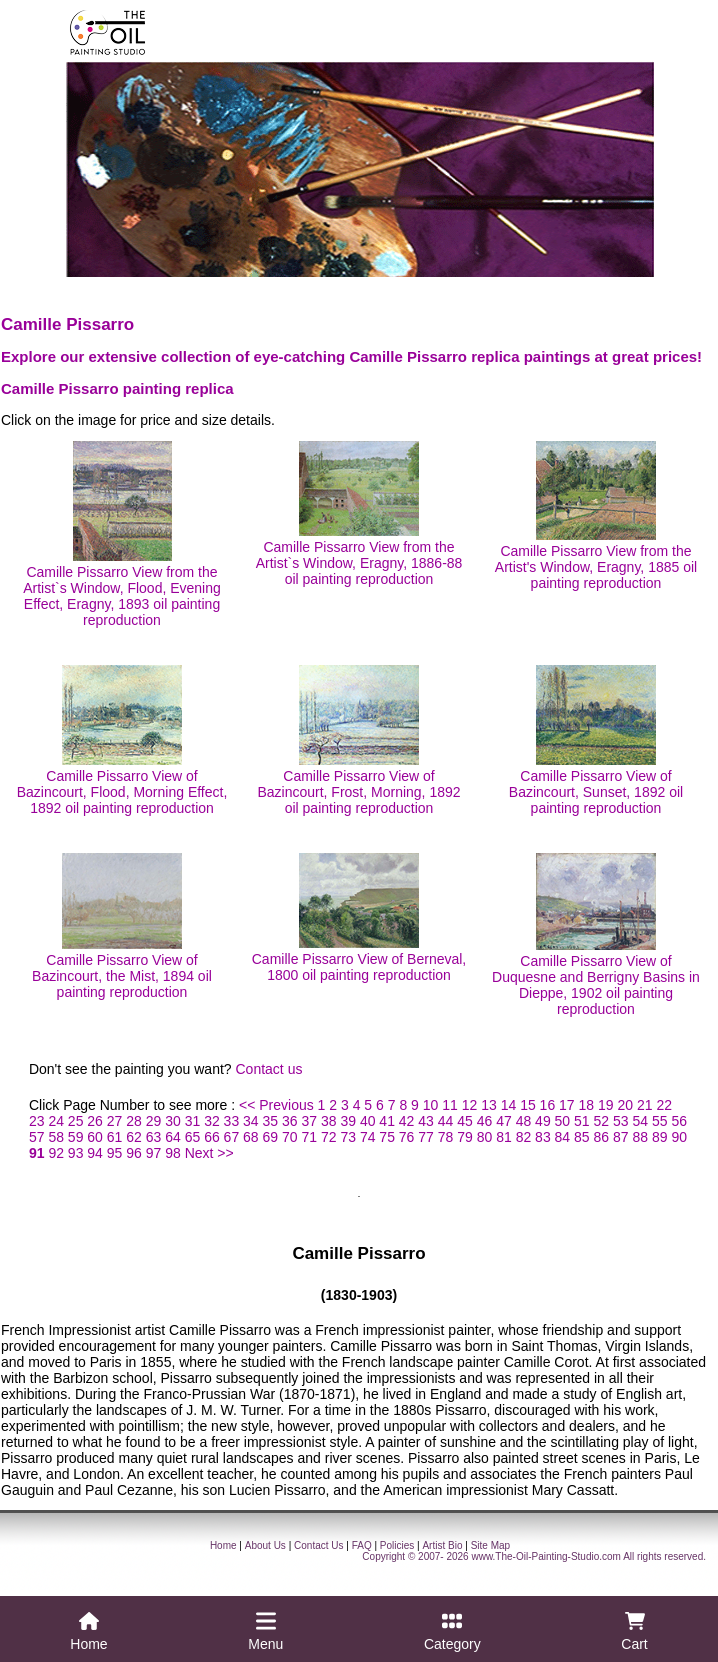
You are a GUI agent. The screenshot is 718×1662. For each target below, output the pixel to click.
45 (465, 1121)
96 (134, 1153)
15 (528, 1105)
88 (640, 1137)
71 (309, 1137)
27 (115, 1121)
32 (212, 1121)
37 (309, 1121)
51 (582, 1121)
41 (387, 1121)
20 (625, 1105)
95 (115, 1153)
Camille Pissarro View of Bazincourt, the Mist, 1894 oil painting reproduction (122, 926)
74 (368, 1137)
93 (76, 1153)
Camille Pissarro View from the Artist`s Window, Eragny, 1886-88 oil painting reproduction (359, 514)
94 (95, 1153)
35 (271, 1121)
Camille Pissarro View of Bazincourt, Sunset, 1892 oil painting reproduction (596, 740)
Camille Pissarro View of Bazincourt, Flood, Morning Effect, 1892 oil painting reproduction (122, 740)
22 (664, 1105)
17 (567, 1105)
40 (368, 1121)
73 (348, 1137)
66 (212, 1137)
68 (251, 1137)
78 (446, 1137)
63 (154, 1137)
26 (95, 1121)
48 (524, 1121)
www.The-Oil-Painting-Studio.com (546, 1556)
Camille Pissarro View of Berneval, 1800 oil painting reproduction (359, 918)
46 (485, 1121)
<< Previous (276, 1105)
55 (660, 1121)
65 (193, 1137)
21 (645, 1105)
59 (76, 1137)
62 (134, 1137)
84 (563, 1137)
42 (407, 1121)
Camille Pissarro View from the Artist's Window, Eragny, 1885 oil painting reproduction (596, 516)
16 (548, 1105)
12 (470, 1105)
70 (290, 1137)
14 (509, 1105)
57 (37, 1137)
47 (504, 1121)
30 (173, 1121)
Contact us (269, 1069)
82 (524, 1137)
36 (290, 1121)
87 (621, 1137)
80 (485, 1137)
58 (56, 1137)
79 (465, 1137)
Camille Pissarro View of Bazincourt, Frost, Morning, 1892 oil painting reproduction (358, 740)
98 (173, 1153)
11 (450, 1105)
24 (56, 1121)
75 (387, 1137)
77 (426, 1137)
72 (329, 1137)
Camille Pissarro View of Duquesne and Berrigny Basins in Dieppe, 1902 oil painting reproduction (596, 935)
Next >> (209, 1153)
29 (154, 1121)
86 (602, 1137)
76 (407, 1137)
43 (426, 1121)
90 (679, 1137)
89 (660, 1137)
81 (504, 1137)
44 (446, 1121)
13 (489, 1105)
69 (271, 1137)
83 (543, 1137)
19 (606, 1105)
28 (134, 1121)
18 (587, 1105)
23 (37, 1121)
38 (329, 1121)
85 (582, 1137)
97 (154, 1153)
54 (640, 1121)
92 (56, 1153)
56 (679, 1121)
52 (602, 1121)
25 (76, 1121)
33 (232, 1121)
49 (543, 1121)
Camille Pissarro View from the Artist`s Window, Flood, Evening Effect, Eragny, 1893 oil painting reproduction (122, 534)
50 (563, 1121)
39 (348, 1121)
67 (232, 1137)
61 (115, 1137)
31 (193, 1121)
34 (251, 1121)
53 (621, 1121)
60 (95, 1137)
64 (173, 1137)
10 (431, 1105)
